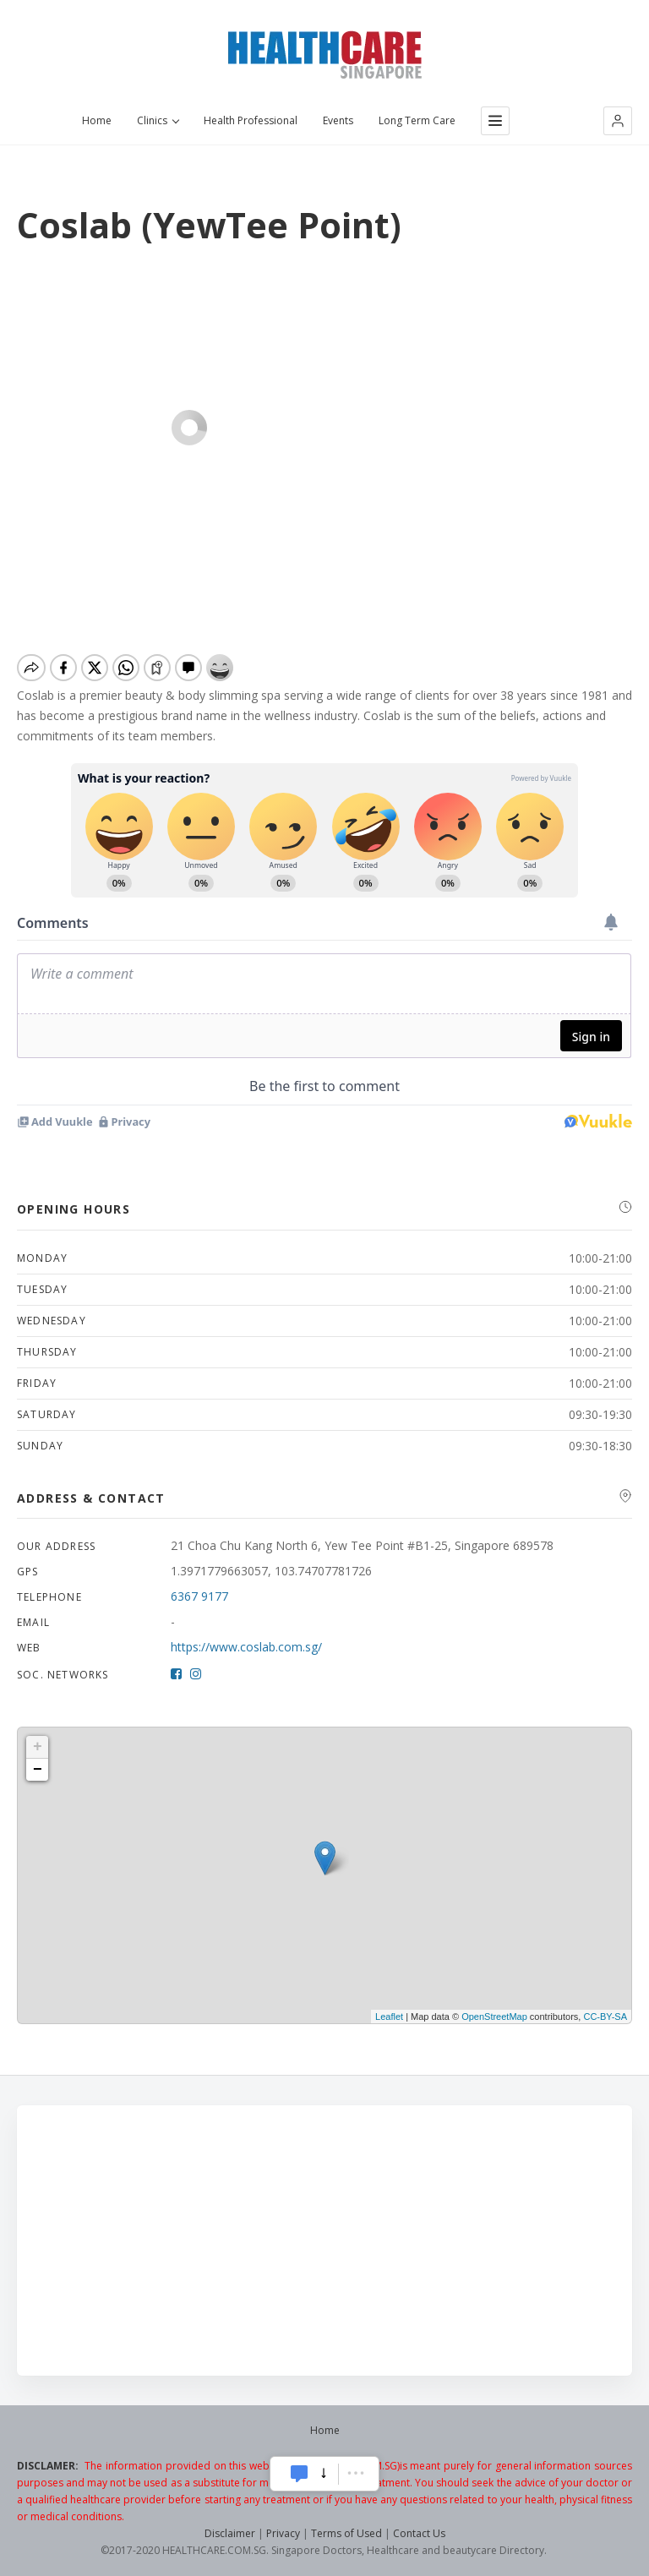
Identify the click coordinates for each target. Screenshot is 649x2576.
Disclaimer (230, 2533)
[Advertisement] (324, 2240)
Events (338, 121)
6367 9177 (199, 1596)
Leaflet (389, 2016)
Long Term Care (417, 121)
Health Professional (250, 121)
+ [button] (37, 1747)
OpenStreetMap (494, 2016)
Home (97, 121)
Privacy (283, 2533)
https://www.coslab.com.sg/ (246, 1647)
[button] (617, 120)
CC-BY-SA (605, 2016)
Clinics (157, 121)
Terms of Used (346, 2533)
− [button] (37, 1770)
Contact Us (419, 2533)
